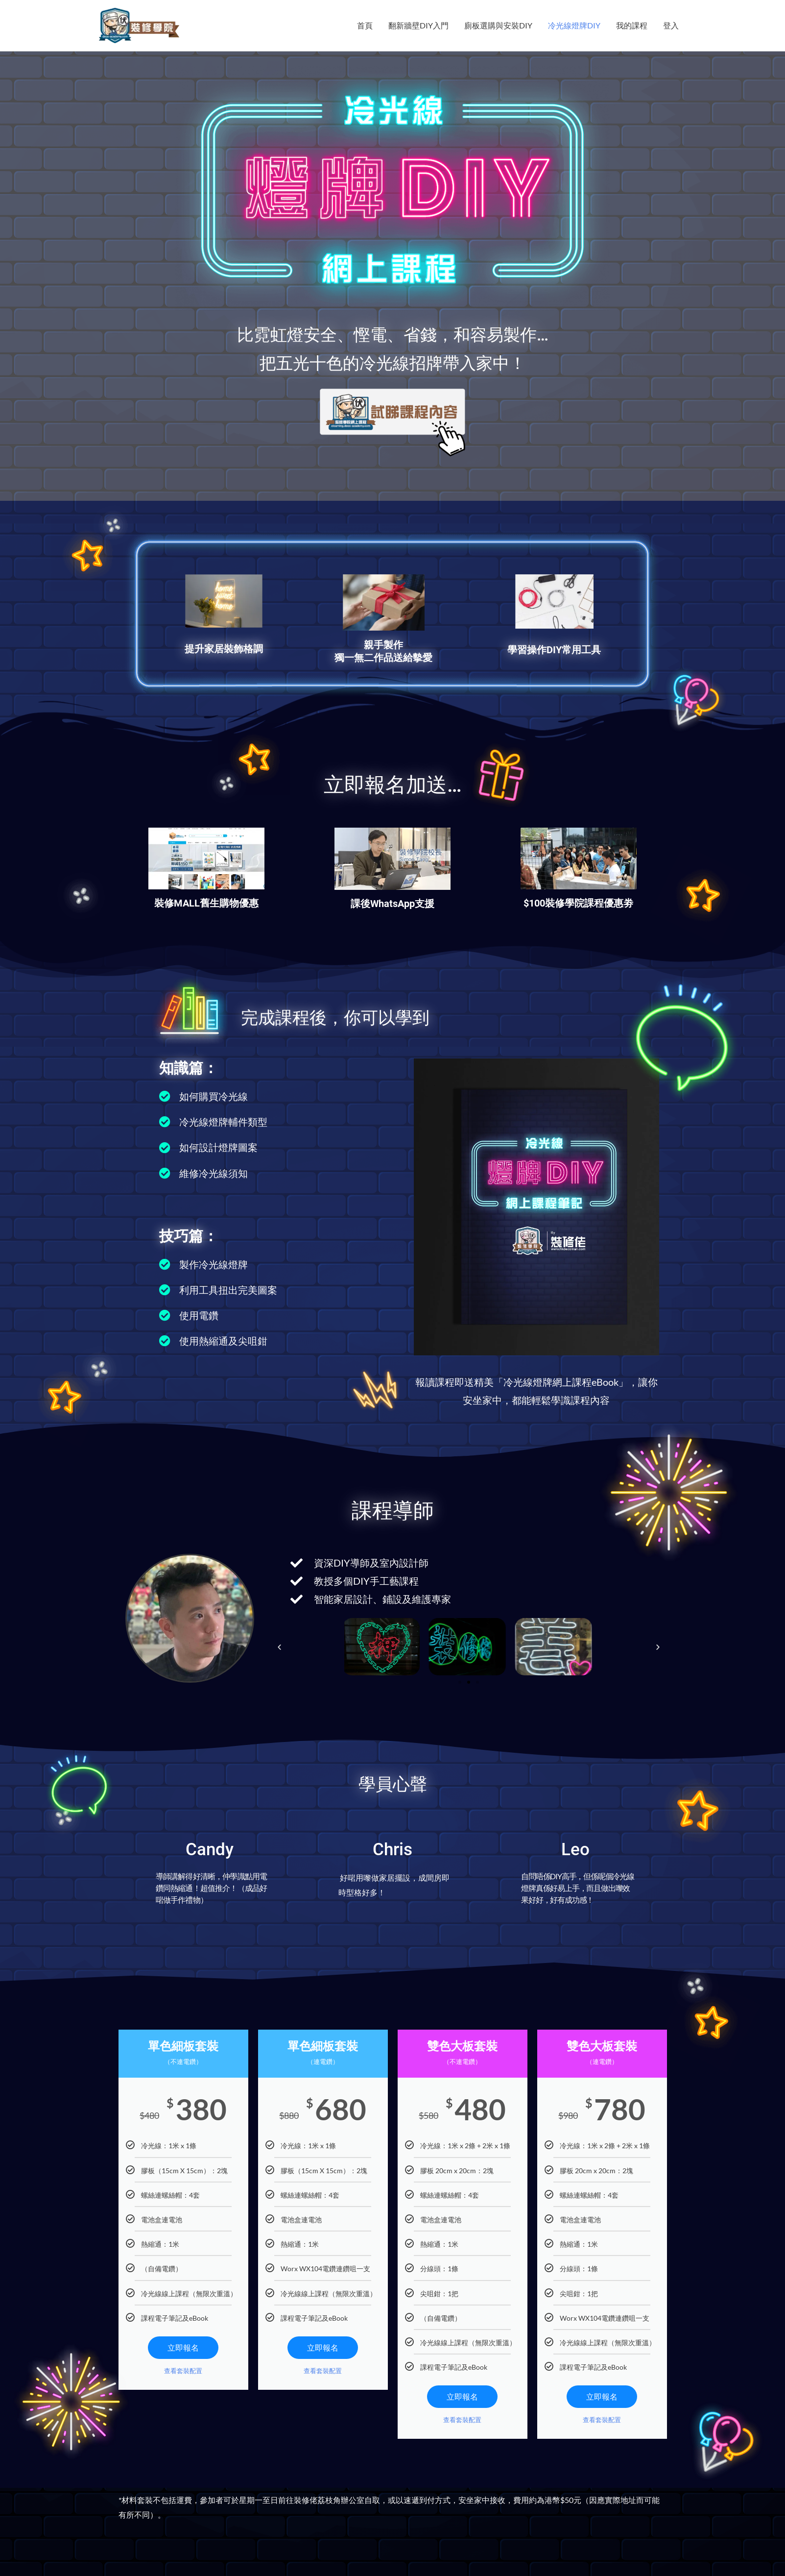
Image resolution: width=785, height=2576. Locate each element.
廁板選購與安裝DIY (498, 25)
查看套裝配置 (183, 2371)
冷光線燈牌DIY (574, 25)
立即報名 (183, 2347)
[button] (279, 1646)
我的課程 (631, 25)
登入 (671, 25)
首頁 (365, 25)
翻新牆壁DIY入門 (418, 25)
